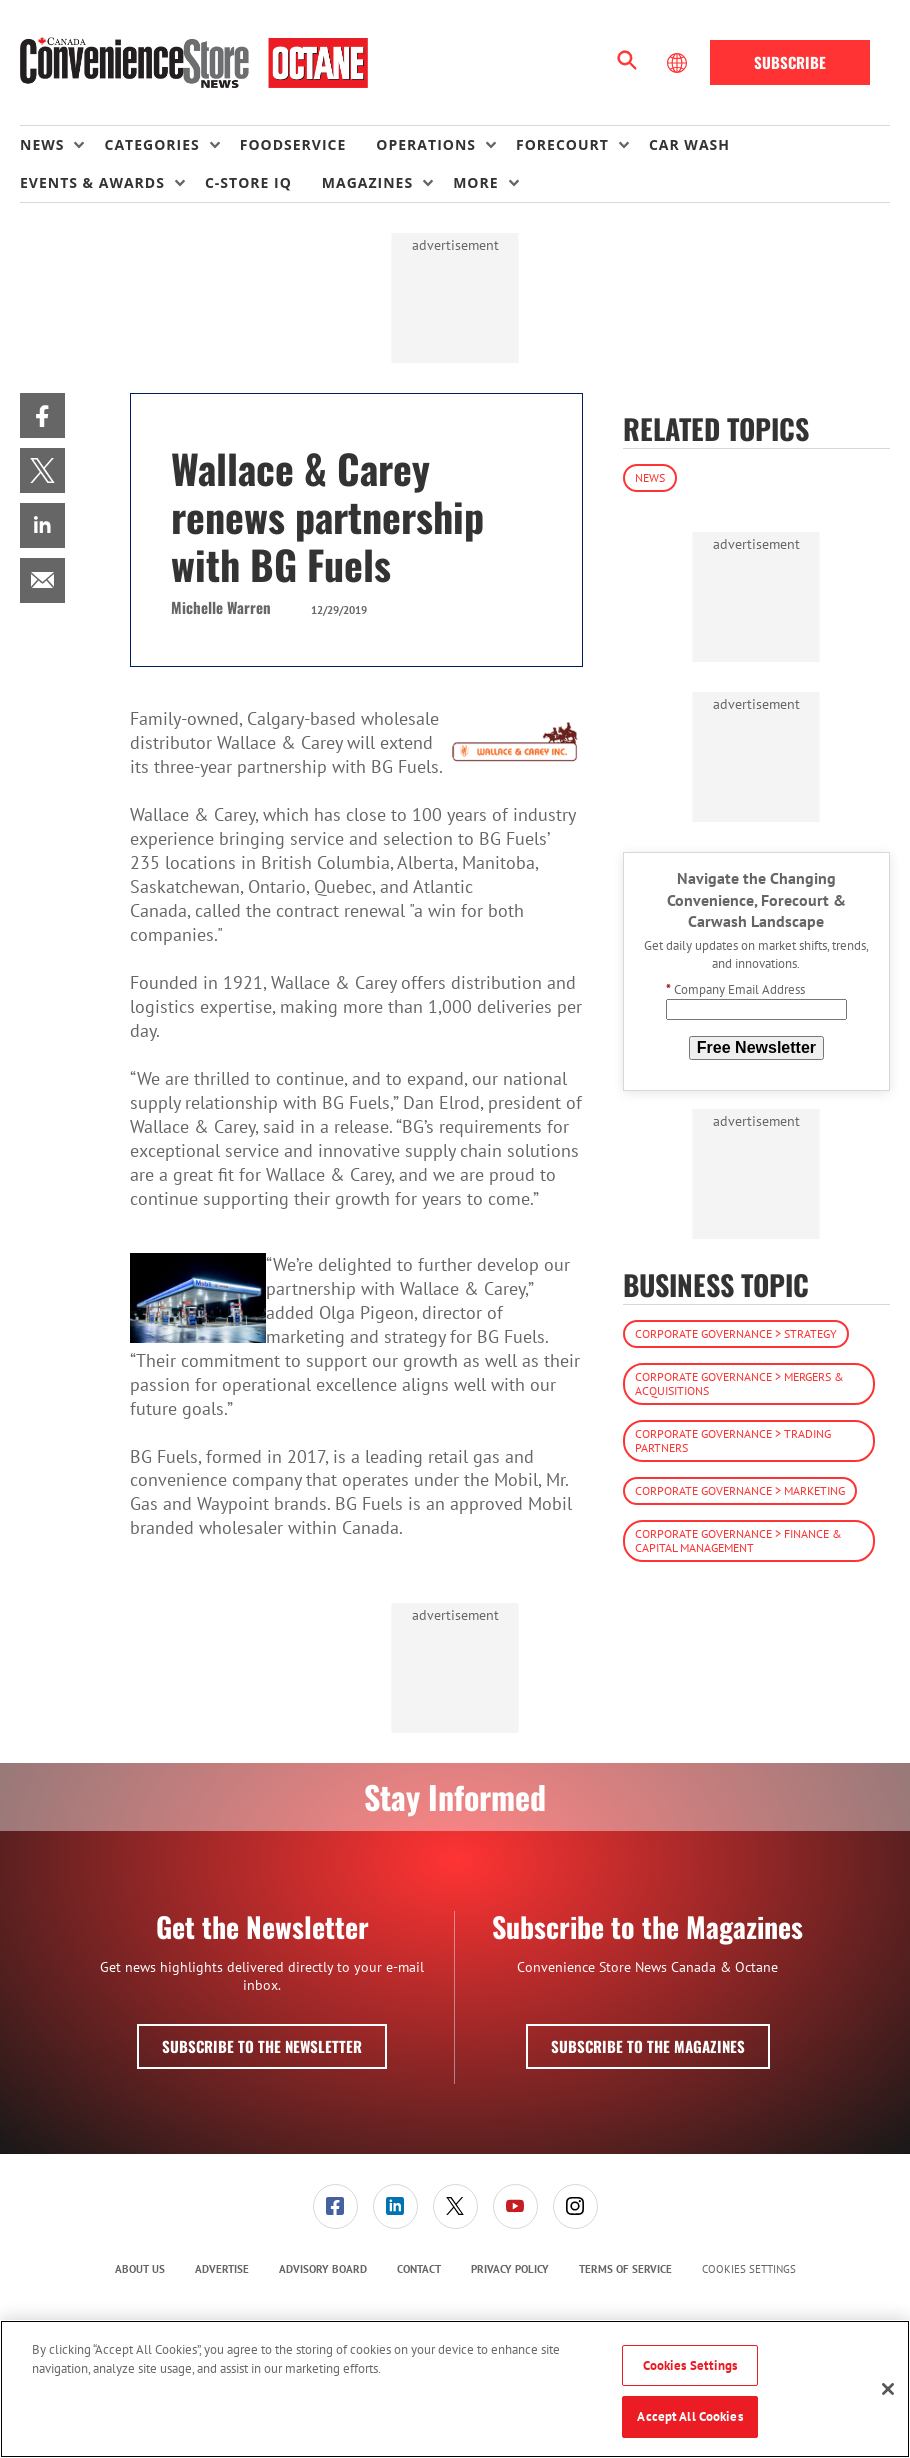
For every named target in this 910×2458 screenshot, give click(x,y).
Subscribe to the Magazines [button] (648, 2046)
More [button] (475, 182)
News (650, 477)
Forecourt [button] (562, 144)
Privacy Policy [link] (510, 2269)
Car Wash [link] (689, 144)
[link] (42, 415)
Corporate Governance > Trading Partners (733, 1440)
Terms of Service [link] (625, 2269)
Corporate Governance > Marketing (740, 1490)
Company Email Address (735, 989)
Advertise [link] (222, 2269)
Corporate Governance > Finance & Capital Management (738, 1540)
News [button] (42, 144)
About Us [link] (140, 2269)
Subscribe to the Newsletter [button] (262, 2046)
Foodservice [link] (293, 144)
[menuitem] (62, 145)
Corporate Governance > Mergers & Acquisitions (739, 1383)
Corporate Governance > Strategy (736, 1333)
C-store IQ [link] (248, 182)
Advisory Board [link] (323, 2269)
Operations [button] (426, 144)
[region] (455, 2389)
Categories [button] (151, 144)
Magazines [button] (367, 182)
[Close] (888, 2389)
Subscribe (790, 62)
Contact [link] (419, 2269)
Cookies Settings (749, 2269)
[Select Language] (679, 63)
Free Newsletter (756, 1047)
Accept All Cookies (689, 2416)
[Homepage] (194, 63)
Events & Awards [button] (92, 182)
